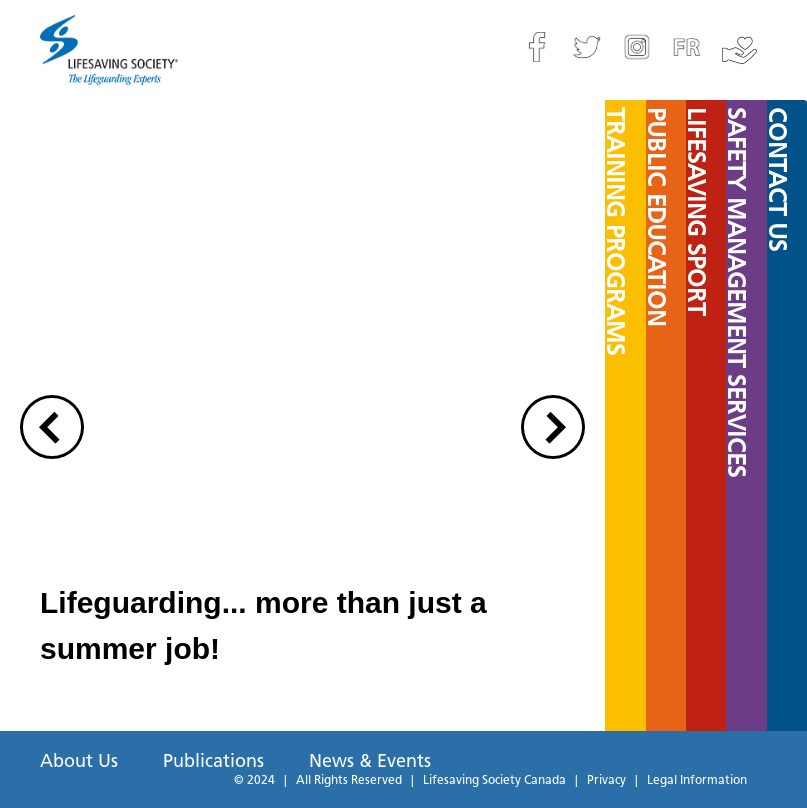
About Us (79, 762)
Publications (213, 762)
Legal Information (697, 781)
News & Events (370, 762)
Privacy (606, 781)
